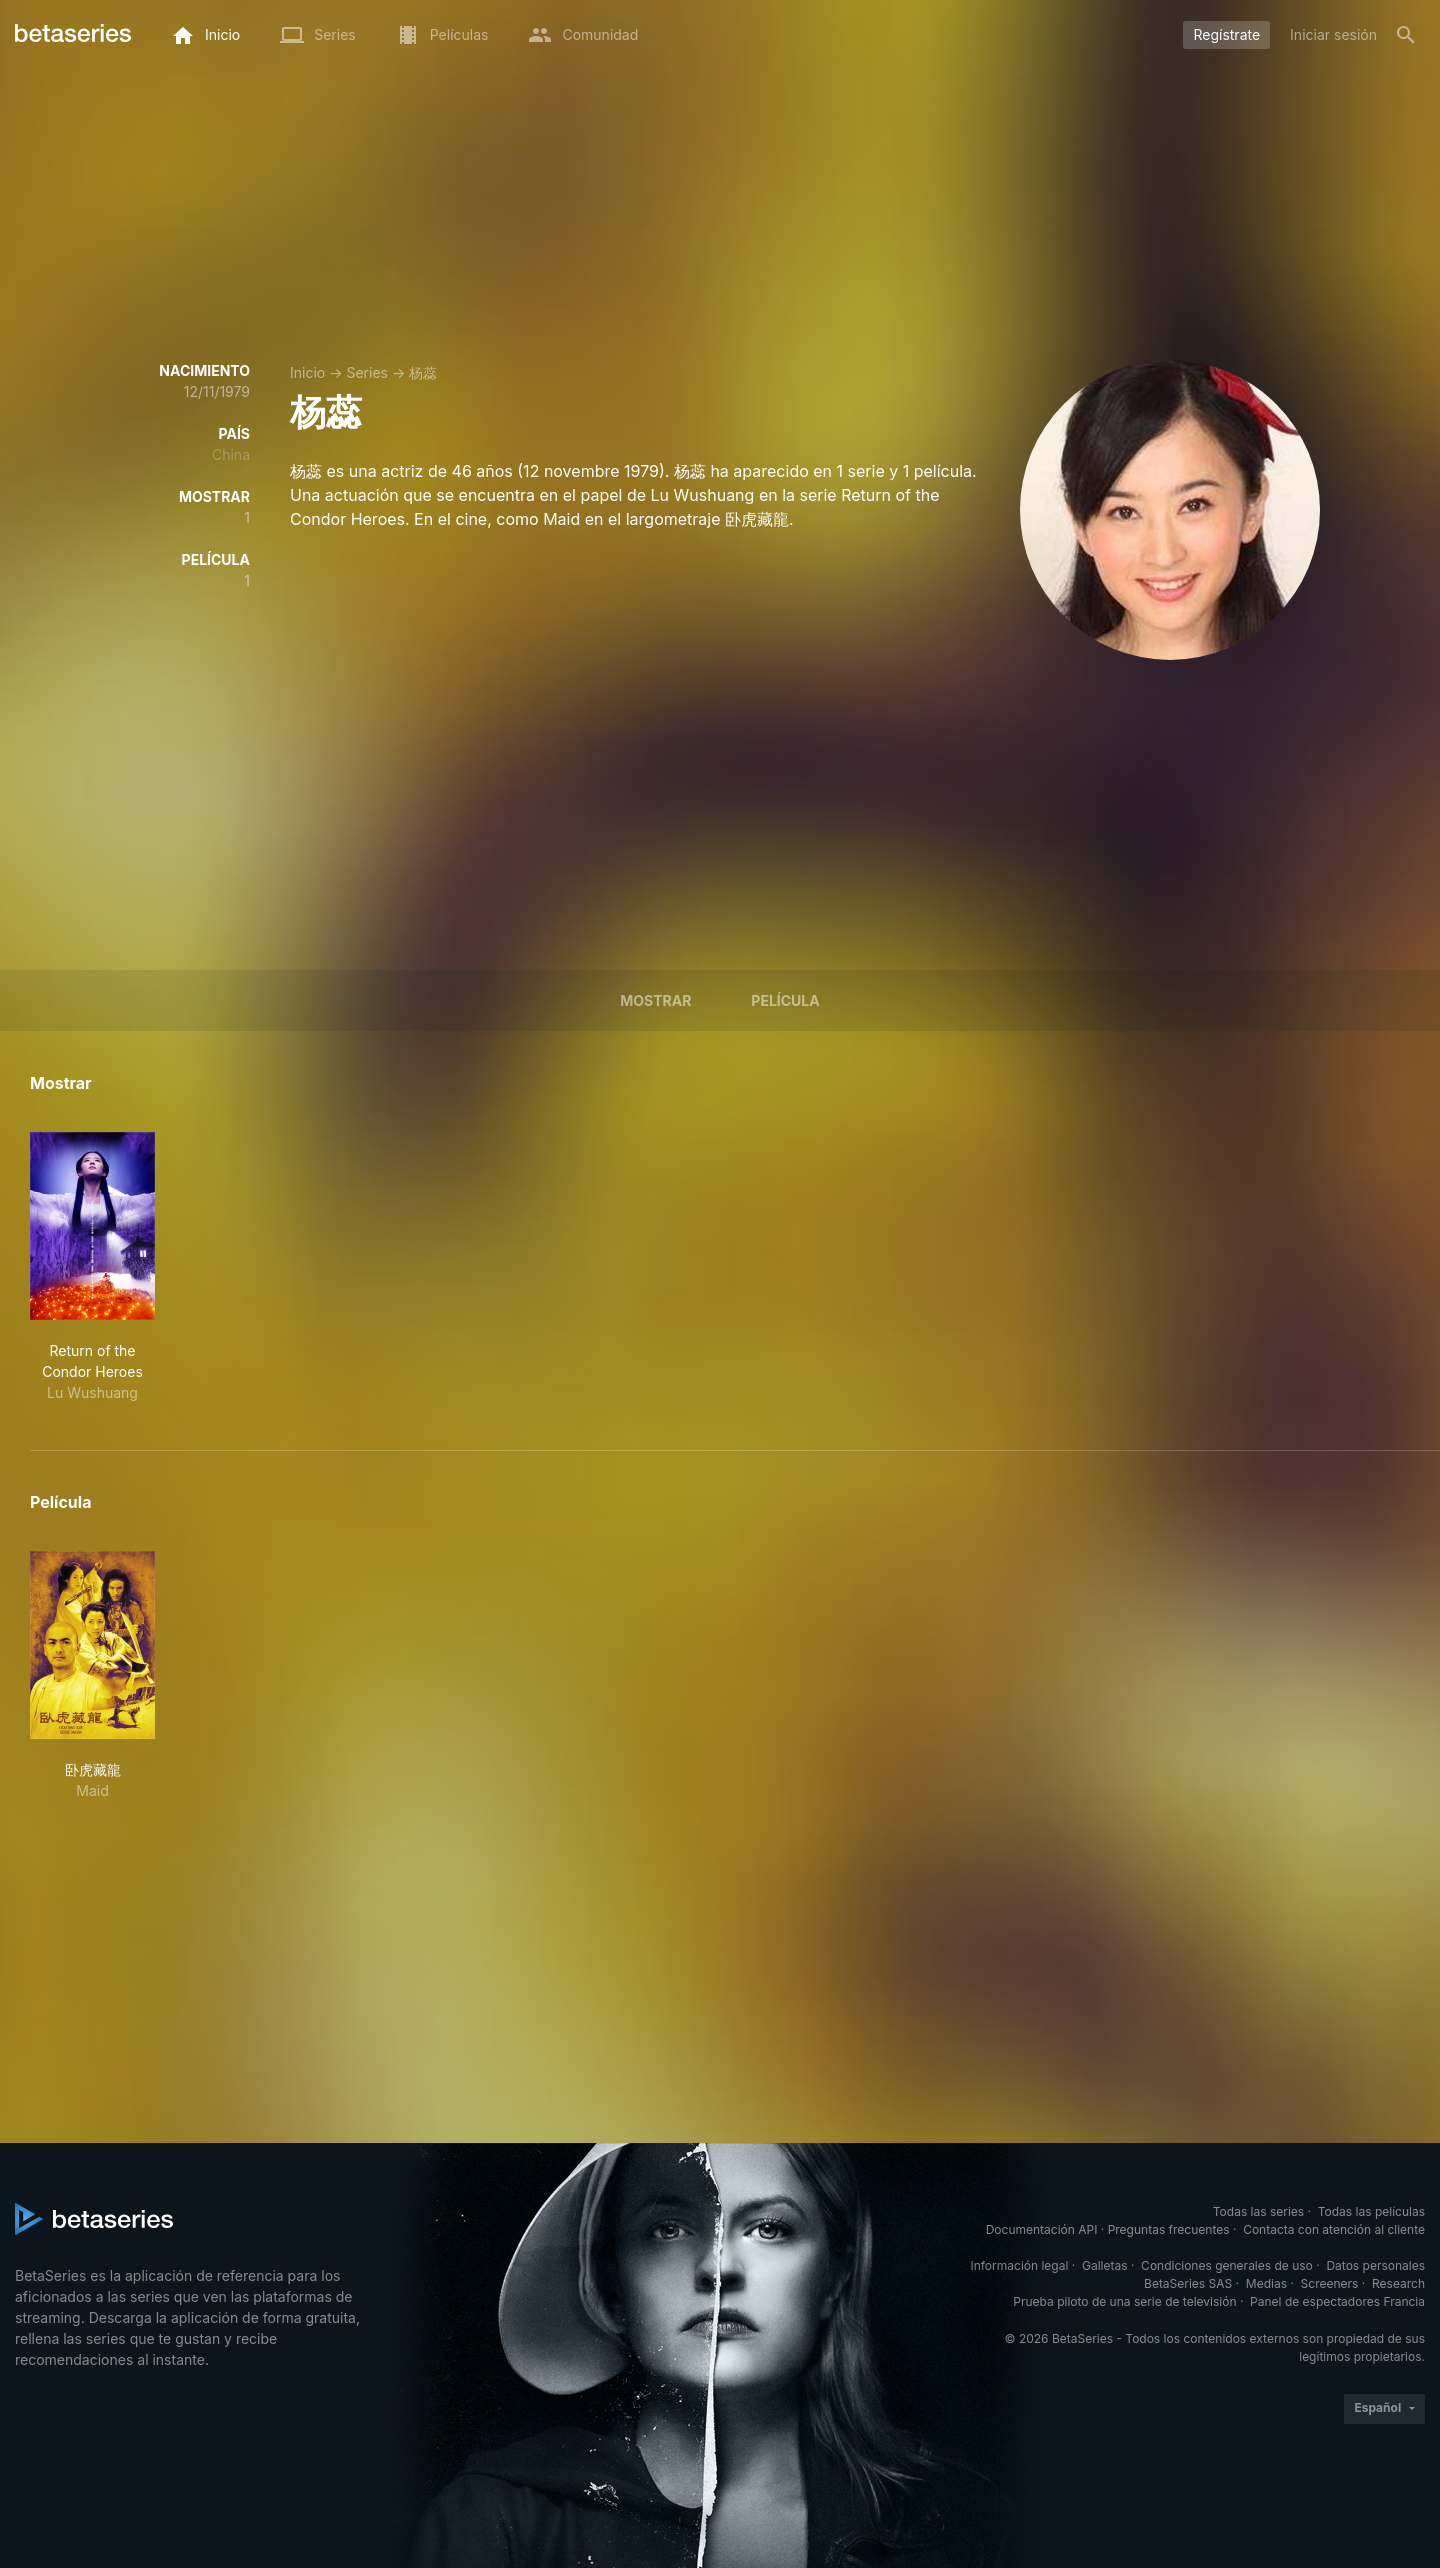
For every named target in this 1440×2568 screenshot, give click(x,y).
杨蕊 (423, 372)
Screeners (1330, 2283)
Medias (1266, 2283)
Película (785, 1000)
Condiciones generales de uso (1227, 2265)
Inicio (307, 372)
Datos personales (1375, 2265)
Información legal (1019, 2265)
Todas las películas (1371, 2211)
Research (1398, 2283)
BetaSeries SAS (1188, 2283)
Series (367, 372)
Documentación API (1042, 2229)
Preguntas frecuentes (1169, 2229)
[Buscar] (1406, 35)
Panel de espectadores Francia (1337, 2301)
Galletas (1105, 2265)
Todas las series (1258, 2211)
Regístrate (1226, 34)
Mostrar (655, 1000)
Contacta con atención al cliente (1334, 2229)
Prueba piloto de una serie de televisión (1124, 2301)
